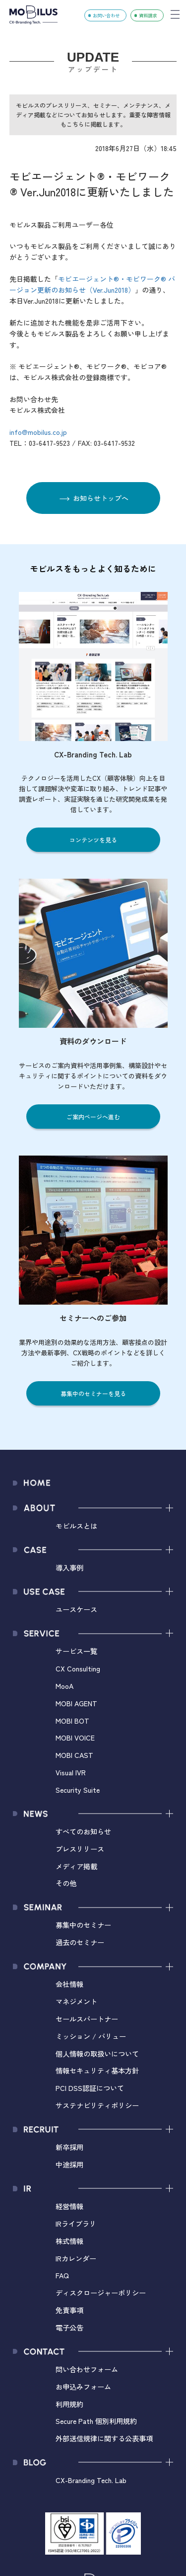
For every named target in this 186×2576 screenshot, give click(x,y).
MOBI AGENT (76, 1703)
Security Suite (78, 1789)
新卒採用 (69, 2147)
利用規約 (69, 2404)
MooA (64, 1685)
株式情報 (69, 2241)
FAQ (62, 2275)
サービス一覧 (76, 1651)
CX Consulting (78, 1668)
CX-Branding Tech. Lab (91, 2480)
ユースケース (76, 1609)
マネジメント (76, 2001)
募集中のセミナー (83, 1924)
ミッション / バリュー (91, 2036)
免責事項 (69, 2310)
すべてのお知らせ (83, 1831)
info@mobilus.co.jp (38, 432)
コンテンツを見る (93, 839)
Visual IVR (71, 1772)
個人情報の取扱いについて (97, 2053)
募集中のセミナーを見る (93, 1393)
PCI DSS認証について (90, 2087)
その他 (66, 1883)
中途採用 (69, 2164)
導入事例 (69, 1567)
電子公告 (69, 2327)
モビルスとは (76, 1525)
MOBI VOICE (75, 1737)
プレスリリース (80, 1848)
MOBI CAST (74, 1754)
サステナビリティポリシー (97, 2105)
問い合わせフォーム (87, 2369)
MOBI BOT (72, 1720)
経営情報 (69, 2206)
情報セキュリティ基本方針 (97, 2070)
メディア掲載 (76, 1866)
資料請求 (148, 15)
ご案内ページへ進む (93, 1116)
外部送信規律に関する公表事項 (104, 2438)
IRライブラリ (76, 2223)
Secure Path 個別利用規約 (96, 2420)
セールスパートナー (87, 2018)
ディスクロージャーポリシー (101, 2292)
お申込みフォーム (83, 2386)
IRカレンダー (76, 2258)
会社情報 (69, 1984)
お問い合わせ (106, 15)
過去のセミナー (80, 1942)
